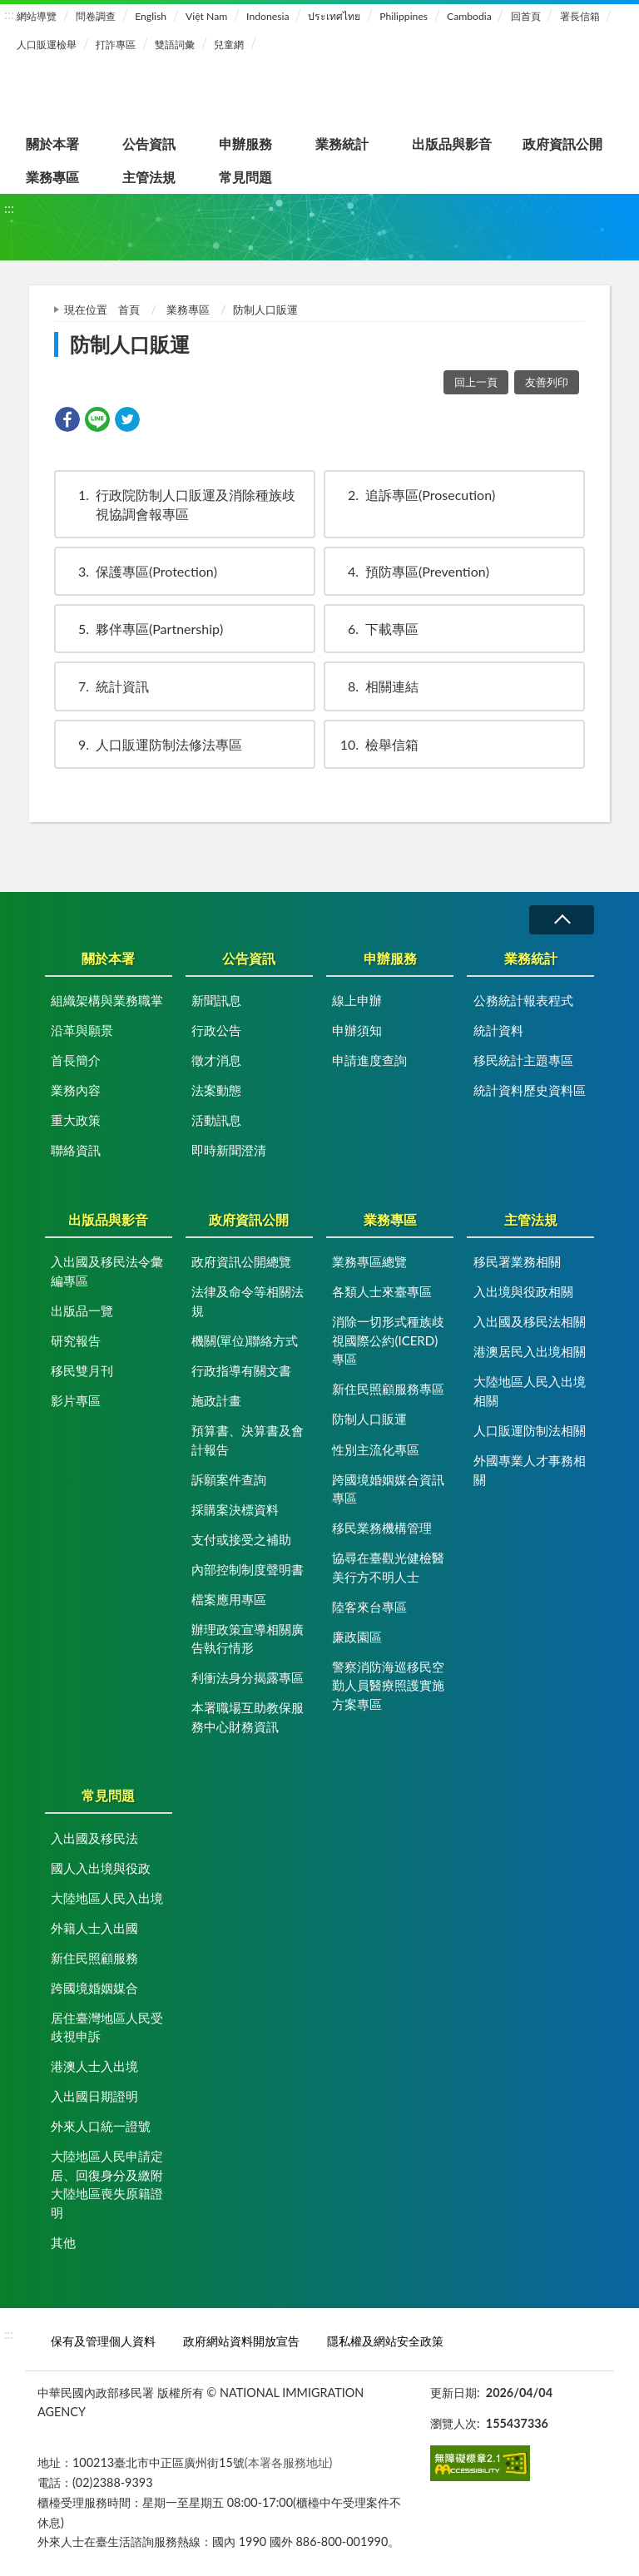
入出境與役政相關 (523, 1291)
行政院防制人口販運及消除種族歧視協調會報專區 (178, 503)
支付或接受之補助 (241, 1539)
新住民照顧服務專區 (388, 1388)
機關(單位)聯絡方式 (244, 1340)
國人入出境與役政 (101, 1867)
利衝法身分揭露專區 (247, 1677)
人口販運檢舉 (47, 44)
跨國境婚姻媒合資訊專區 (388, 1489)
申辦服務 (245, 143)
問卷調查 (96, 16)
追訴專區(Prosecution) (413, 494)
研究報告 (76, 1340)
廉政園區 (357, 1636)
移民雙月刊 (82, 1370)
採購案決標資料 (235, 1509)
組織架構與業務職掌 (107, 1000)
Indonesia (267, 16)
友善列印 (546, 382)
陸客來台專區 (369, 1606)
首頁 (129, 309)
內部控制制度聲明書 (247, 1569)
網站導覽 (37, 16)
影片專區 (76, 1400)
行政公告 (216, 1030)
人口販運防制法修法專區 (152, 744)
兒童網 (229, 44)
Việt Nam (206, 16)
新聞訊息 (216, 1000)
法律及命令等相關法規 (247, 1301)
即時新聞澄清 (228, 1149)
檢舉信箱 (375, 744)
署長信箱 (580, 16)
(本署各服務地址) (289, 2462)
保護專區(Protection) (139, 571)
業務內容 (76, 1089)
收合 (561, 919)
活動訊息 (216, 1119)
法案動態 (216, 1089)
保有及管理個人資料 (103, 2341)
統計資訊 (105, 686)
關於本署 (52, 143)
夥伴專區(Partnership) (142, 628)
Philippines (403, 16)
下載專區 (375, 628)
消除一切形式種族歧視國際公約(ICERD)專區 (388, 1340)
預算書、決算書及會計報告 (247, 1440)
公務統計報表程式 (523, 1000)
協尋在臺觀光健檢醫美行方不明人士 (388, 1567)
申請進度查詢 (369, 1060)
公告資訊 (149, 143)
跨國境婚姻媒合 (94, 1987)
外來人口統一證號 (101, 2125)
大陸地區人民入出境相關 (529, 1391)
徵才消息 (216, 1060)
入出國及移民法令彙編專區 (107, 1271)
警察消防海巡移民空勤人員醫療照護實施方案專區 (388, 1685)
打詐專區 (116, 44)
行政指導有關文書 (241, 1370)
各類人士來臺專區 (382, 1291)
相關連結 (375, 686)
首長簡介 (76, 1060)
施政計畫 (216, 1400)
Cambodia (469, 16)
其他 (63, 2242)
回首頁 (526, 16)
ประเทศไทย (334, 16)
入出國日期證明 (94, 2095)
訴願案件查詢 (228, 1479)
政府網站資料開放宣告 (241, 2341)
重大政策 (76, 1119)
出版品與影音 (452, 143)
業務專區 (52, 177)
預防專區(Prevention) (410, 571)
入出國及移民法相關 (529, 1321)
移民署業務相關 (517, 1261)
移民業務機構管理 (382, 1527)
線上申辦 (357, 1000)
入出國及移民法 (94, 1837)
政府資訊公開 (562, 143)
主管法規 (149, 177)
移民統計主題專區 (523, 1060)
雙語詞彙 (175, 44)
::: (9, 14)
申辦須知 (357, 1030)
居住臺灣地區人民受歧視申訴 (107, 2027)
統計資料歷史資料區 (529, 1089)
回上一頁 (476, 382)
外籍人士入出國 (94, 1927)
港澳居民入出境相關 (529, 1351)
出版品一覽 (82, 1310)
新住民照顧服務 (94, 1957)
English (150, 16)
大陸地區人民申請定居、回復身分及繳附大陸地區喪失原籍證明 (107, 2184)
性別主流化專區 (375, 1449)
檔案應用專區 (228, 1599)
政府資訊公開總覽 (241, 1261)
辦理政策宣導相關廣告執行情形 (247, 1639)
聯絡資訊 (76, 1149)
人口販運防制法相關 (529, 1430)
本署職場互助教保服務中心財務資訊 (247, 1717)
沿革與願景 (82, 1030)
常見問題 (245, 177)
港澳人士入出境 (94, 2065)
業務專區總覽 (369, 1261)
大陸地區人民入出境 (107, 1897)
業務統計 (342, 143)
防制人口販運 (369, 1418)
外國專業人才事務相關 (529, 1470)
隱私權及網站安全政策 (385, 2341)
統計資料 (498, 1030)
